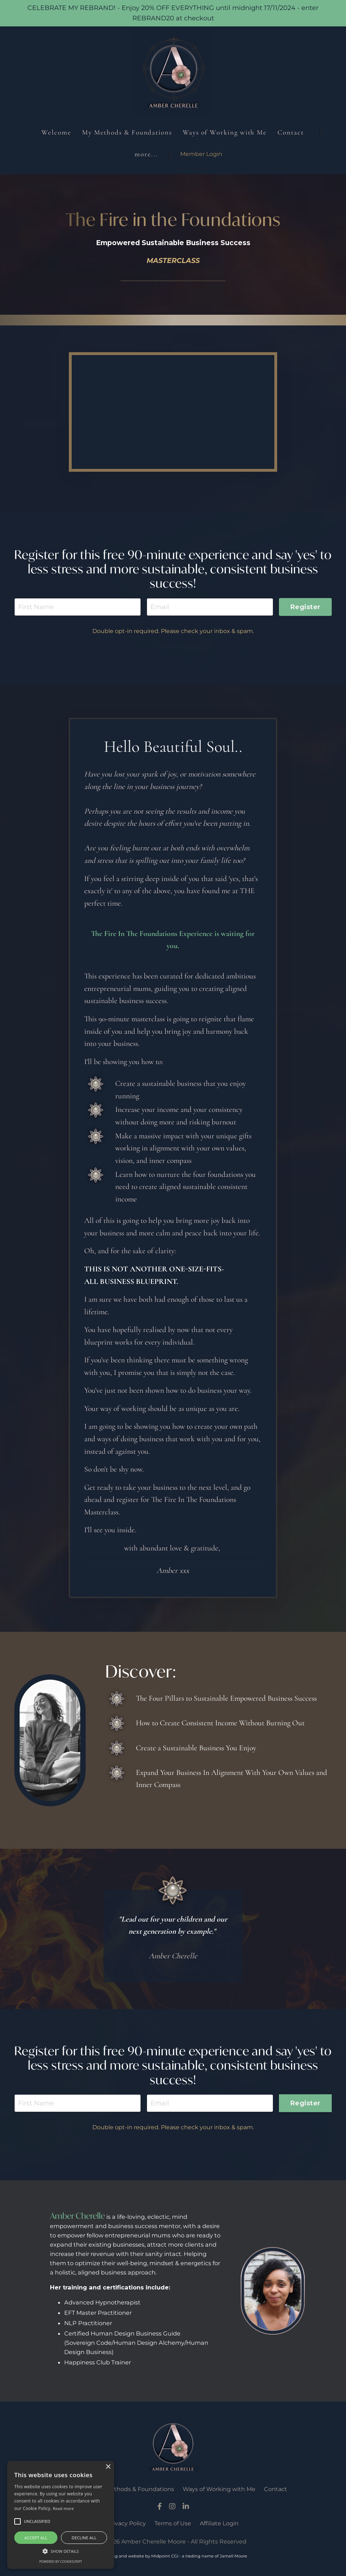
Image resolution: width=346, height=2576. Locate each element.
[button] (60, 2551)
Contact (291, 132)
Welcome (56, 132)
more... (146, 154)
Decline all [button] (84, 2537)
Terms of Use (172, 2523)
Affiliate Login (219, 2523)
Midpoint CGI (164, 2556)
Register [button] (305, 607)
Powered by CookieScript (60, 2561)
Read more (63, 2508)
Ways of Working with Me (225, 132)
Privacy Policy (126, 2523)
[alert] (60, 2515)
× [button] (108, 2467)
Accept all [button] (35, 2537)
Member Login (201, 154)
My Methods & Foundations (127, 132)
